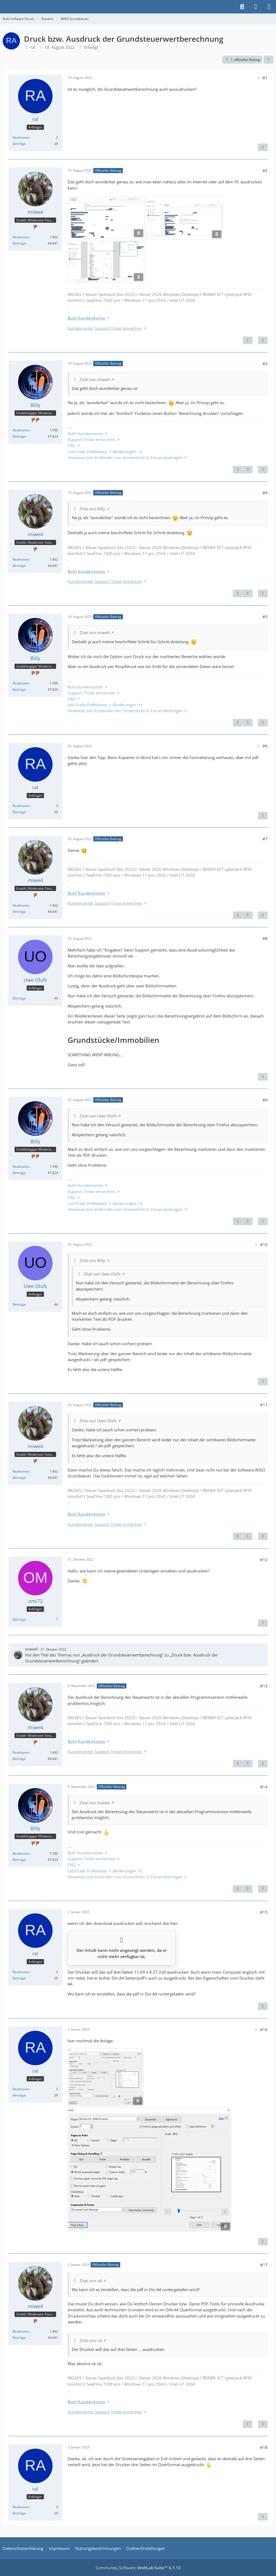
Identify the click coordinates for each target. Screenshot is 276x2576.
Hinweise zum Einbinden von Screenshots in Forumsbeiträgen (125, 457)
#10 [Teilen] (264, 1244)
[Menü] (269, 6)
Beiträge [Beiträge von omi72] (19, 1619)
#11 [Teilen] (264, 1404)
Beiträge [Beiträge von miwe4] (19, 243)
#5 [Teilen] (265, 616)
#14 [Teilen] (264, 1786)
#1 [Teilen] (265, 77)
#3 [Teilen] (265, 363)
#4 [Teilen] (265, 492)
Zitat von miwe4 (95, 379)
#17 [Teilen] (264, 2264)
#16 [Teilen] (264, 2029)
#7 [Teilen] (265, 838)
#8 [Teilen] (265, 938)
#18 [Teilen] (264, 2447)
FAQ (71, 445)
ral (32, 47)
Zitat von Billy (92, 508)
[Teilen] (268, 60)
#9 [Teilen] (265, 1100)
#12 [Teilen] (264, 1559)
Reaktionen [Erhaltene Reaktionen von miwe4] (21, 237)
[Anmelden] (255, 6)
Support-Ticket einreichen (91, 439)
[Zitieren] (263, 147)
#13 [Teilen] (264, 1686)
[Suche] (242, 6)
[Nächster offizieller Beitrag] (248, 340)
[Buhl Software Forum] (3, 6)
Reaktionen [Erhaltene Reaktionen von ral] (21, 137)
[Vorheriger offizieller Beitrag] (238, 469)
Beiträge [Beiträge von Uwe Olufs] (19, 998)
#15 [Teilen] (264, 1912)
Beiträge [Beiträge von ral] (19, 143)
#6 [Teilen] (265, 746)
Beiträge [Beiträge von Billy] (19, 436)
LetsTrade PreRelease (87, 451)
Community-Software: (138, 2567)
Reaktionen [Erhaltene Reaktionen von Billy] (21, 430)
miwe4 (31, 1649)
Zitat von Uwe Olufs (98, 1116)
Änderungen (125, 451)
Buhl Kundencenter (85, 433)
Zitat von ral (91, 2280)
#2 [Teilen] (265, 170)
